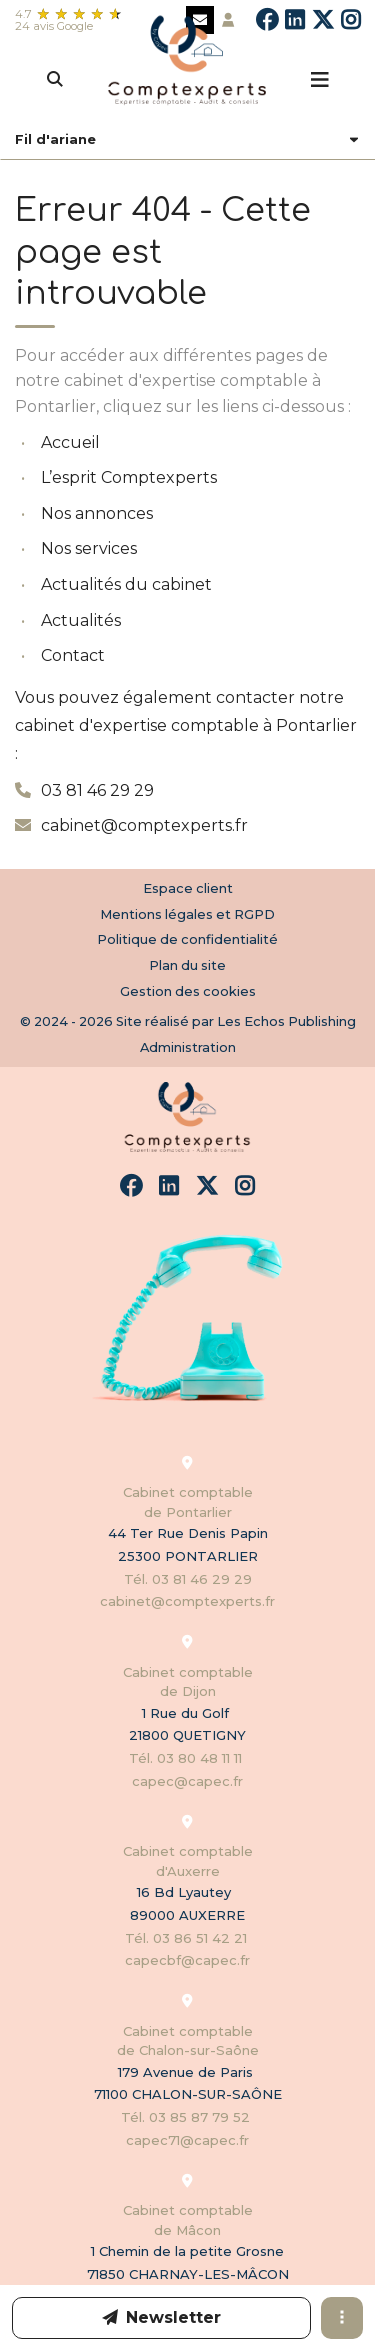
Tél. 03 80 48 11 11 (187, 1758)
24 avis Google (54, 26)
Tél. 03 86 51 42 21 (188, 1938)
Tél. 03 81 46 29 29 (188, 1579)
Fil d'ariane (55, 139)
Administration (188, 1047)
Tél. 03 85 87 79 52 (187, 2117)
